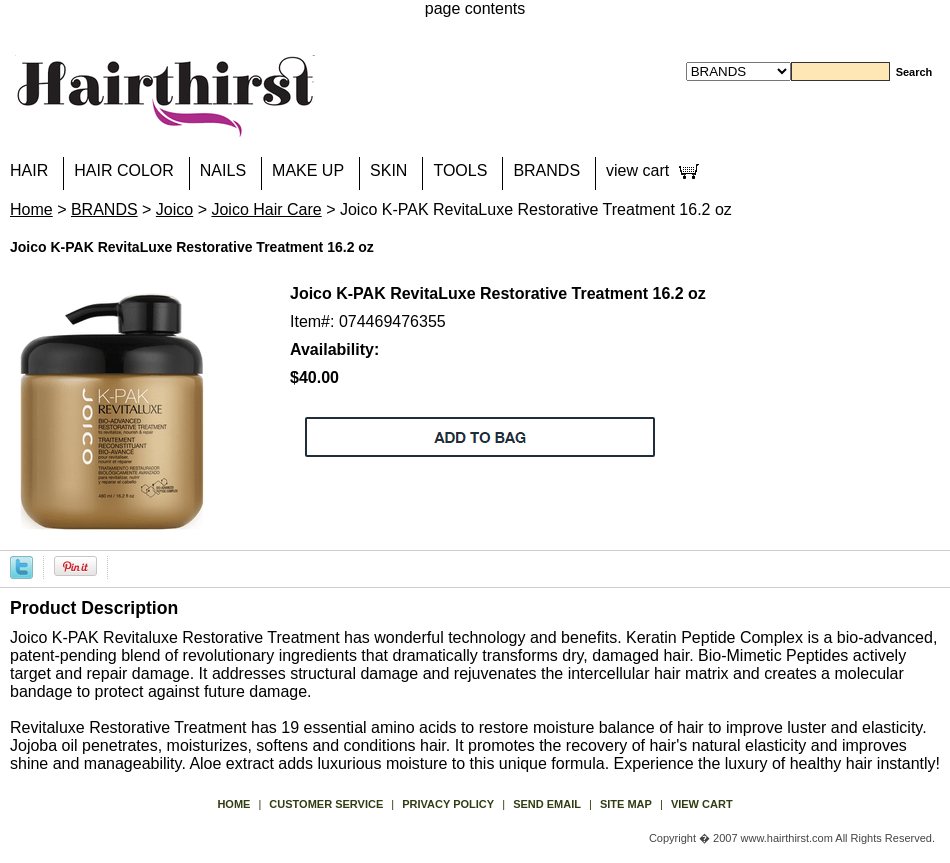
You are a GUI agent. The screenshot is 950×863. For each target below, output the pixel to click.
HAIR (29, 170)
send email (547, 804)
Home (31, 209)
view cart (637, 170)
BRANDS (546, 170)
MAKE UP (308, 170)
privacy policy (448, 804)
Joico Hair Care (266, 209)
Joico (174, 209)
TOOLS (460, 170)
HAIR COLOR (124, 170)
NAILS (223, 170)
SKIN (388, 170)
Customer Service (326, 804)
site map (626, 804)
